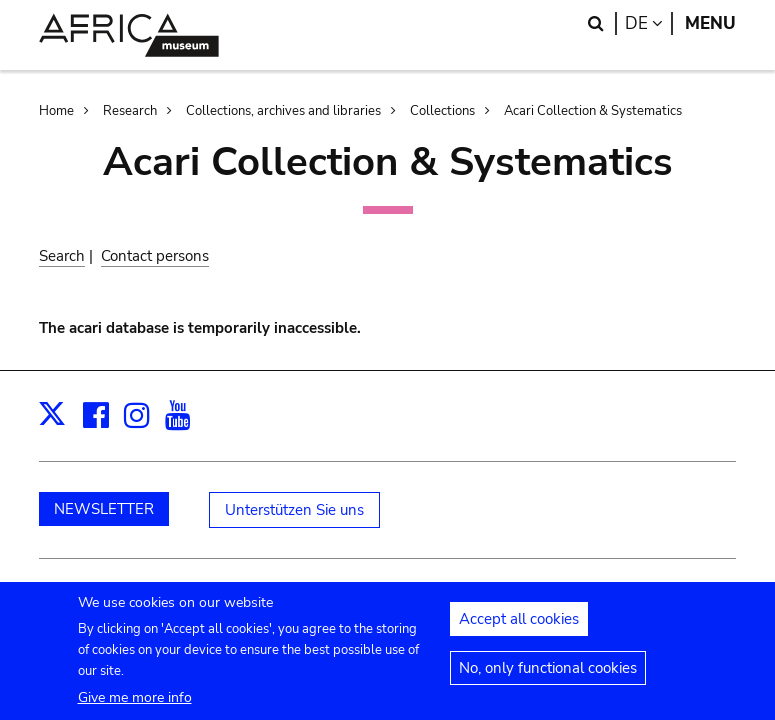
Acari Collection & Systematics (593, 111)
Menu (710, 23)
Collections (442, 111)
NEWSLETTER (104, 509)
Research (130, 111)
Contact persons (155, 256)
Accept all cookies (519, 628)
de (649, 23)
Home (56, 111)
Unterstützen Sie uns (294, 510)
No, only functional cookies (548, 677)
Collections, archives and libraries (283, 111)
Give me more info (135, 706)
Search (62, 256)
